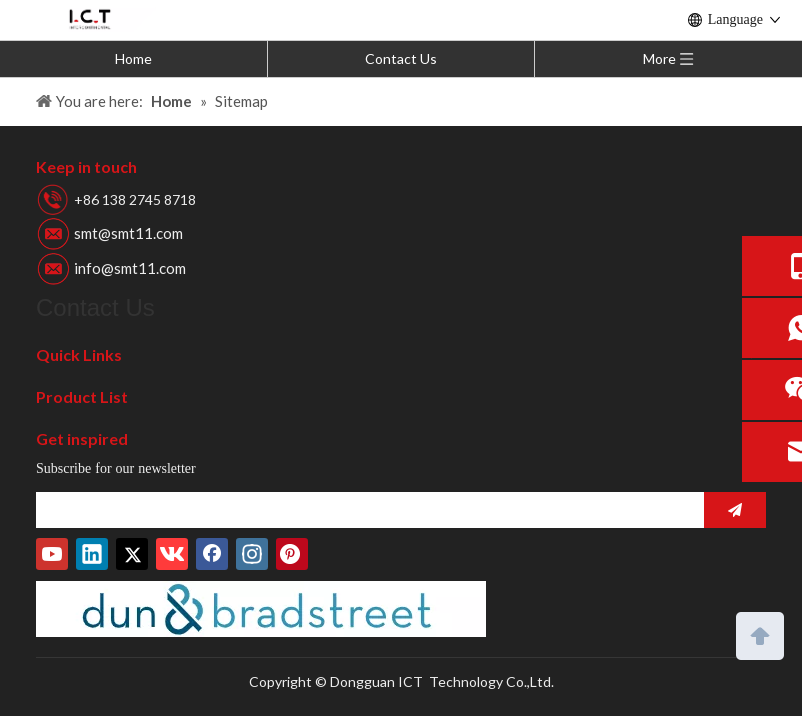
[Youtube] (52, 554)
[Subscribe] (735, 510)
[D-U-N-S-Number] (261, 609)
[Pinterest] (292, 554)
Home (133, 58)
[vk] (172, 554)
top (760, 634)
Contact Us (401, 58)
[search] (364, 510)
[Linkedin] (92, 554)
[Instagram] (252, 554)
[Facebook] (212, 554)
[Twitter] (132, 554)
